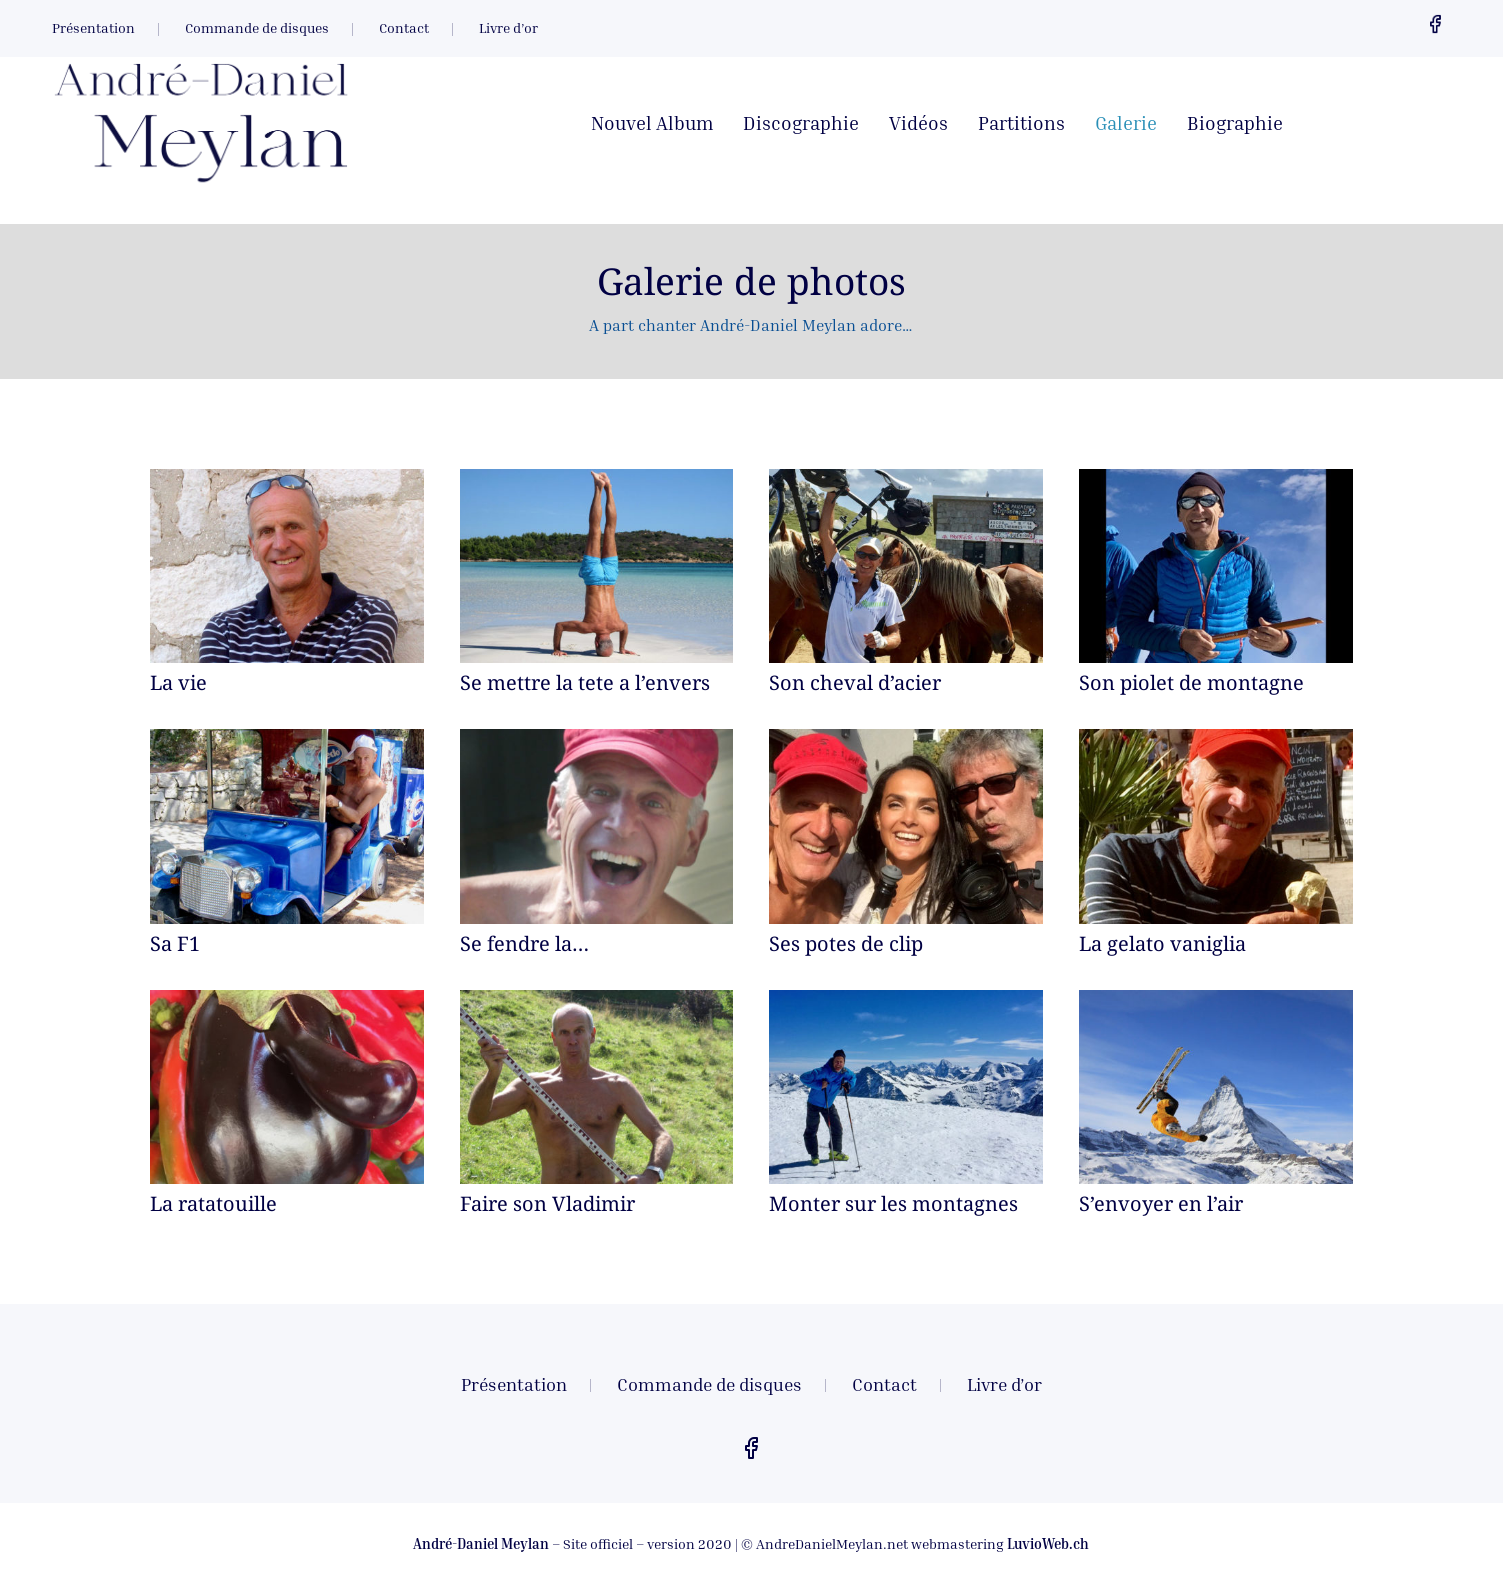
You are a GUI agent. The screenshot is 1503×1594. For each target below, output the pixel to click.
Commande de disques (257, 28)
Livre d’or (508, 28)
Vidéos (918, 125)
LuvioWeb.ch (1048, 1543)
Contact (404, 28)
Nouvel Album (652, 125)
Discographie (801, 125)
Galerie (1126, 125)
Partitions (1021, 125)
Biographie (1235, 125)
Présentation (93, 28)
